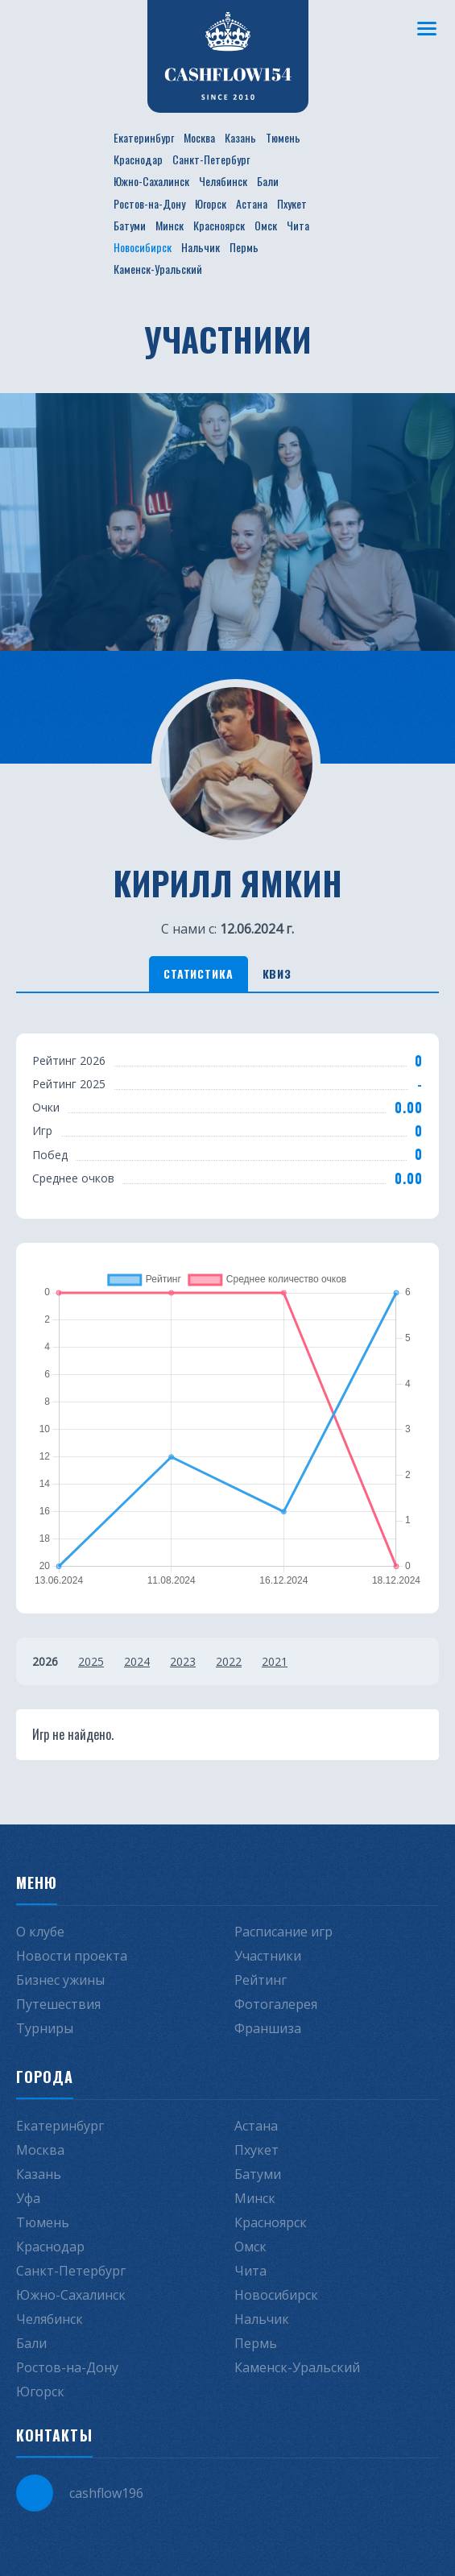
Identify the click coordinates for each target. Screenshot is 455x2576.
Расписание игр (283, 1931)
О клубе (40, 1931)
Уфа (28, 2198)
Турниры (44, 2028)
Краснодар (138, 159)
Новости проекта (71, 1956)
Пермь (244, 246)
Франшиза (267, 2028)
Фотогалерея (275, 2004)
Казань (240, 137)
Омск (265, 225)
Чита (298, 225)
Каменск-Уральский (158, 268)
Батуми (130, 225)
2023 (183, 1661)
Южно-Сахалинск (151, 180)
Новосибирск (143, 246)
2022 (229, 1661)
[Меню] (427, 28)
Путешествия (58, 2004)
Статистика (198, 973)
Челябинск (223, 180)
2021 (274, 1661)
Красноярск (219, 225)
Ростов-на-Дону (149, 203)
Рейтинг (260, 1980)
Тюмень (283, 137)
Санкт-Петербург (211, 159)
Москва (199, 137)
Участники (267, 1956)
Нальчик (200, 246)
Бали (268, 180)
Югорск (210, 203)
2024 (137, 1661)
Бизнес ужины (60, 1980)
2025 (91, 1661)
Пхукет (292, 203)
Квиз (277, 973)
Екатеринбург (144, 137)
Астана (251, 203)
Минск (169, 225)
